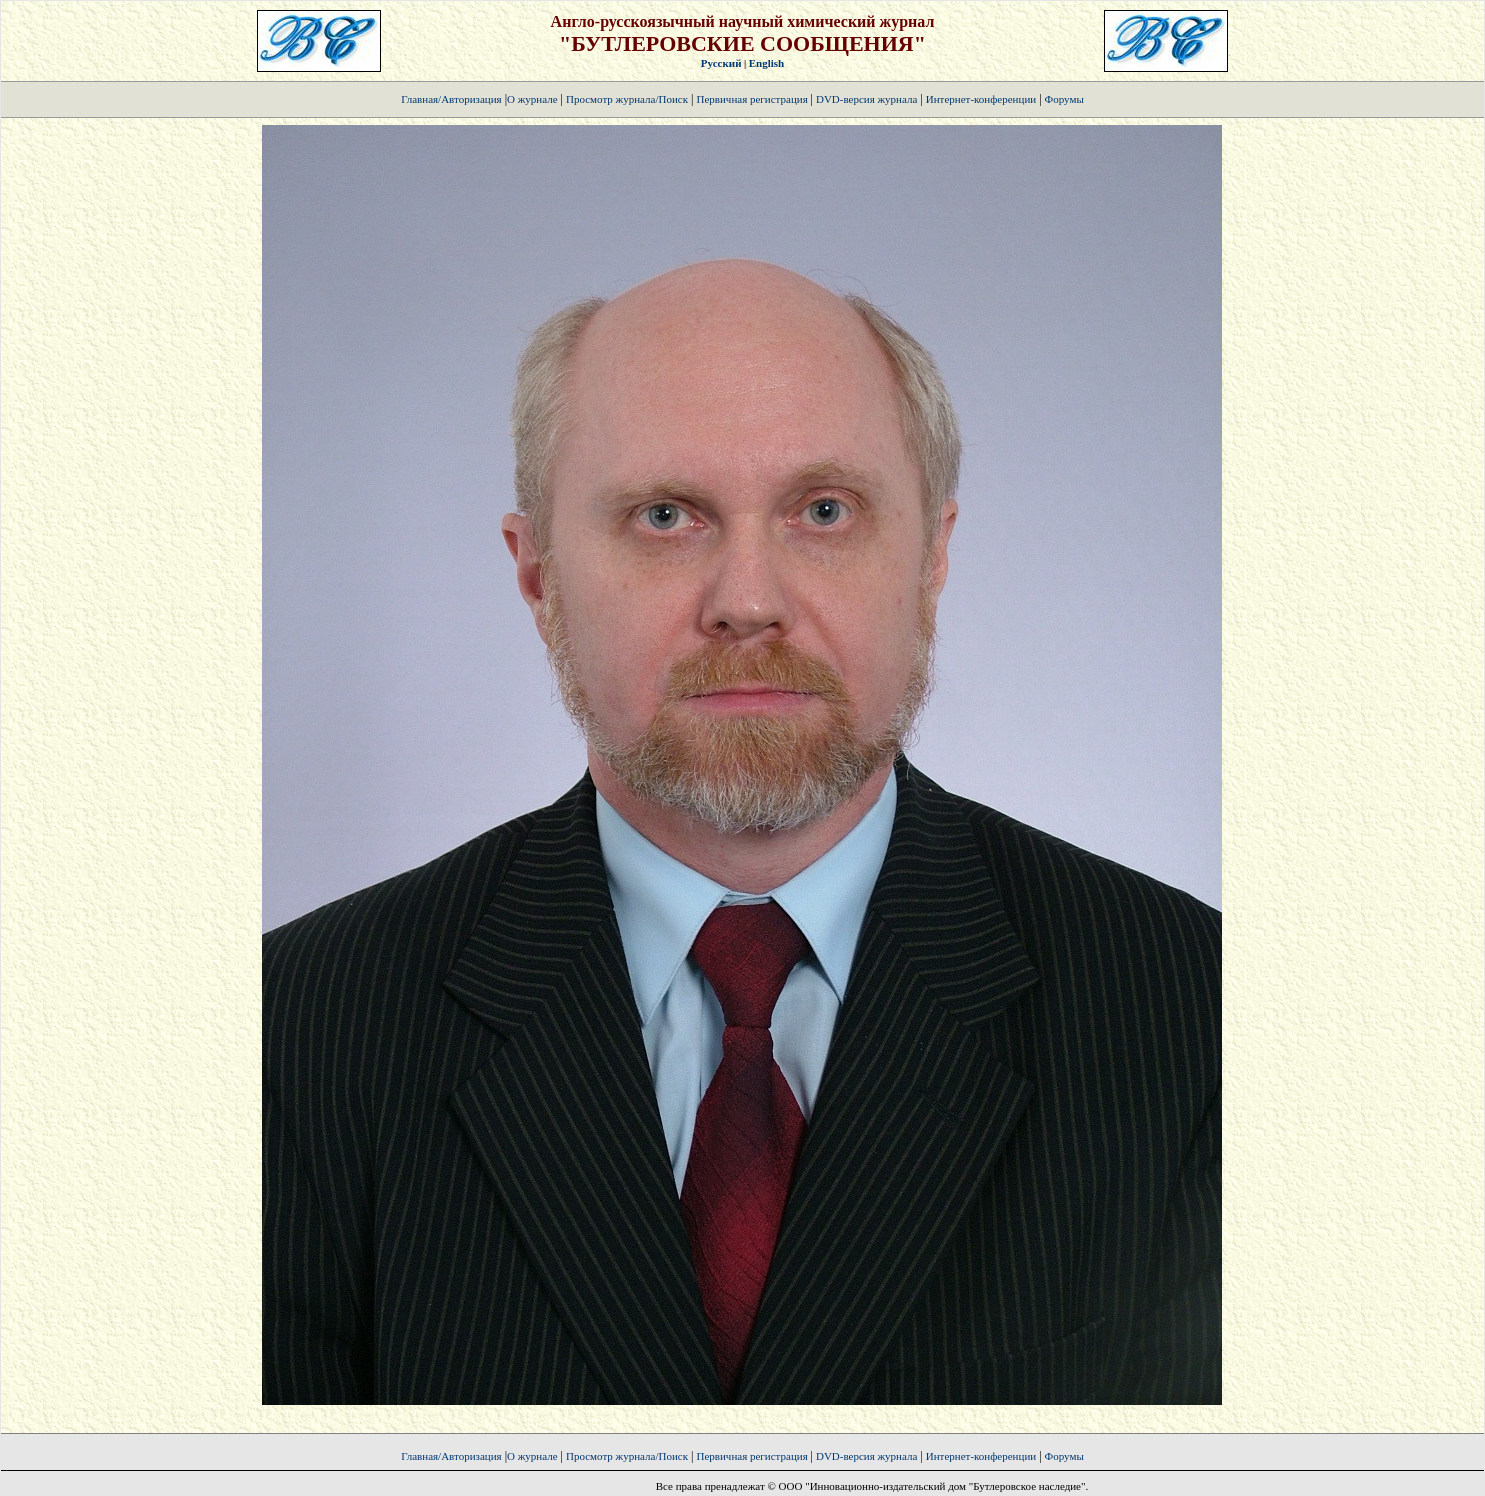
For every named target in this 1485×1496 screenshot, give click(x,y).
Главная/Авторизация (451, 99)
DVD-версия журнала (866, 99)
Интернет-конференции (981, 99)
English (766, 63)
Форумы (1064, 99)
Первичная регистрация (753, 99)
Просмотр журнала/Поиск (627, 99)
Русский (721, 63)
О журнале (532, 99)
